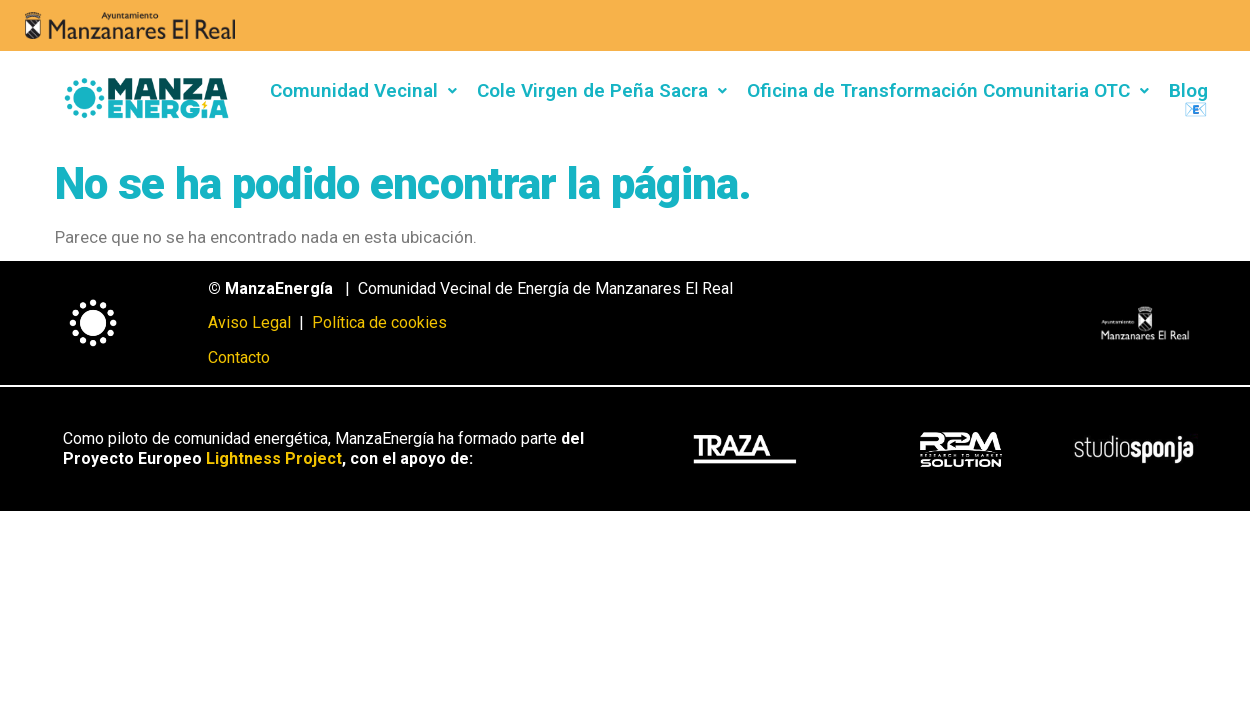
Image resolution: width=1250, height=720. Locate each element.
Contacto (239, 357)
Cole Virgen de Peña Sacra (602, 90)
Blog (1188, 90)
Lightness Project (274, 458)
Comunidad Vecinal (363, 90)
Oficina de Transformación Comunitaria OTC (948, 90)
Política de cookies (379, 322)
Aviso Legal (251, 322)
